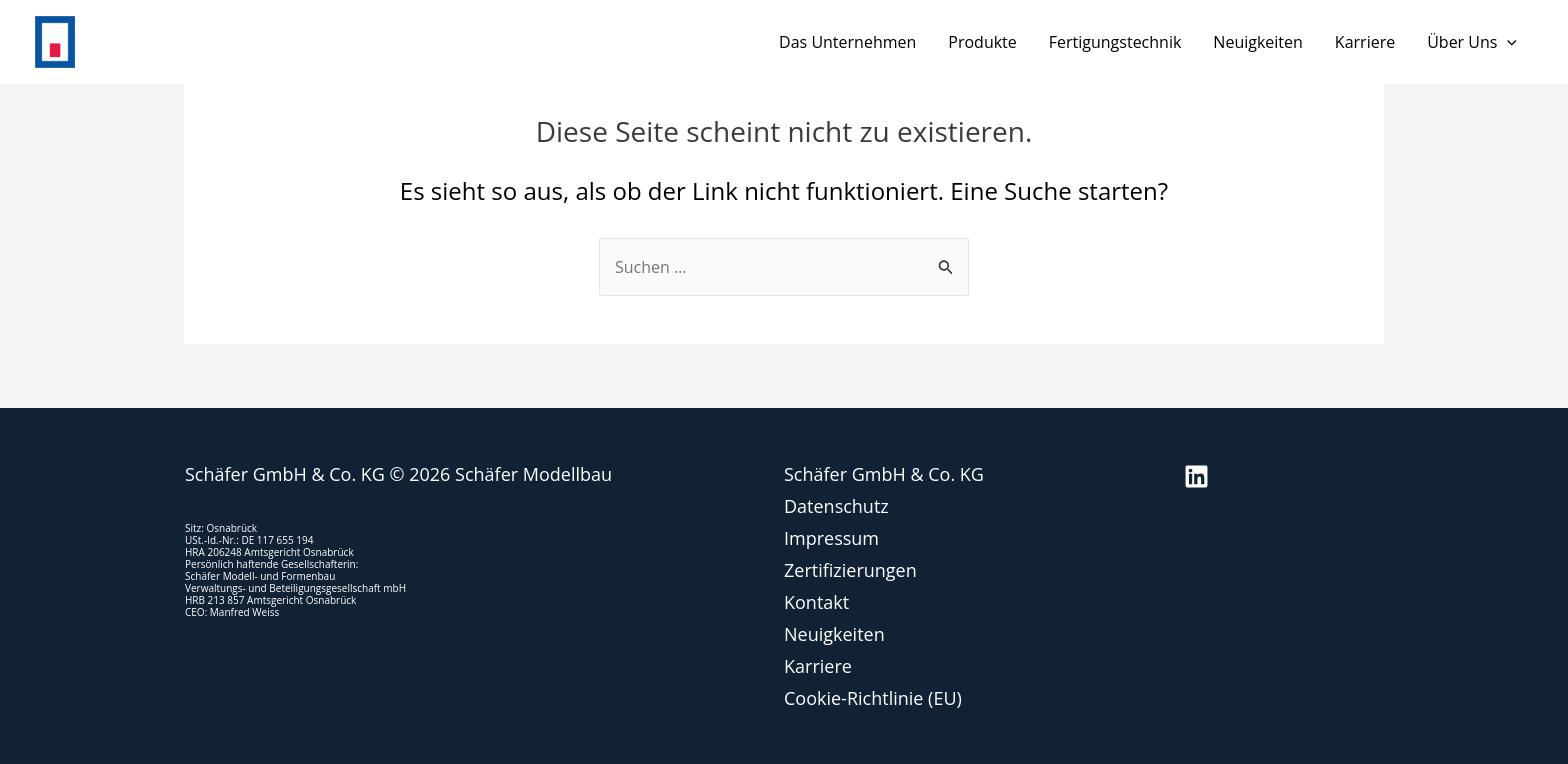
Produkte (982, 42)
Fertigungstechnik (1115, 42)
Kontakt (816, 602)
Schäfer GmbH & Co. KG (884, 474)
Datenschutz (836, 506)
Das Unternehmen (847, 42)
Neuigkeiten (1258, 42)
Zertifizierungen (850, 570)
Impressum (831, 538)
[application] (1507, 42)
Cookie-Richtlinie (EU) (873, 698)
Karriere (1365, 42)
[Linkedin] (1196, 476)
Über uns (1472, 42)
